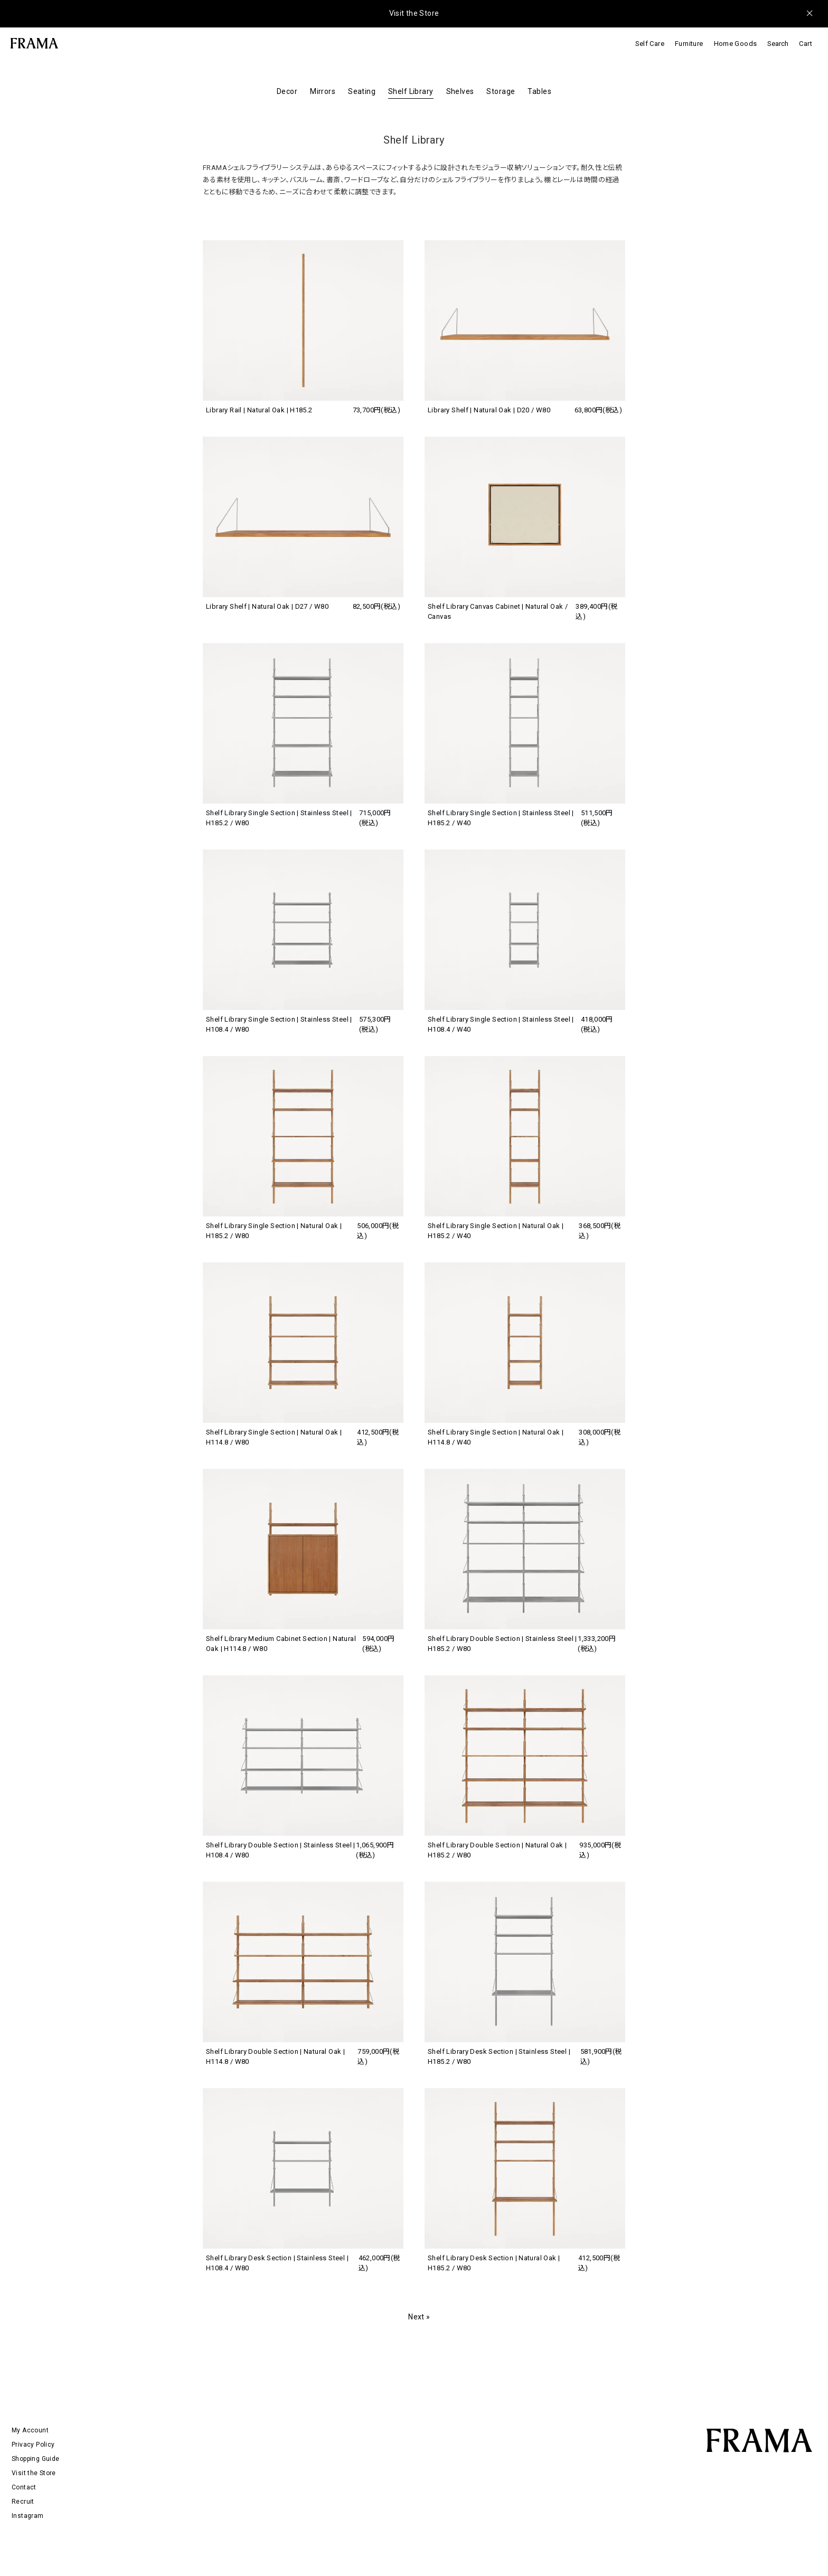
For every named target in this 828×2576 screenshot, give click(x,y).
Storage (500, 91)
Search (777, 44)
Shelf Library (410, 91)
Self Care (650, 44)
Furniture (689, 44)
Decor (287, 91)
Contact (24, 2487)
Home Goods (735, 44)
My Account (30, 2430)
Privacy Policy (33, 2444)
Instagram (28, 2516)
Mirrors (322, 91)
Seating (361, 91)
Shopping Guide (35, 2458)
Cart (805, 44)
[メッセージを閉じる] (809, 13)
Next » (419, 2317)
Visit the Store (414, 13)
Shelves (460, 91)
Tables (539, 91)
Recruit (23, 2501)
